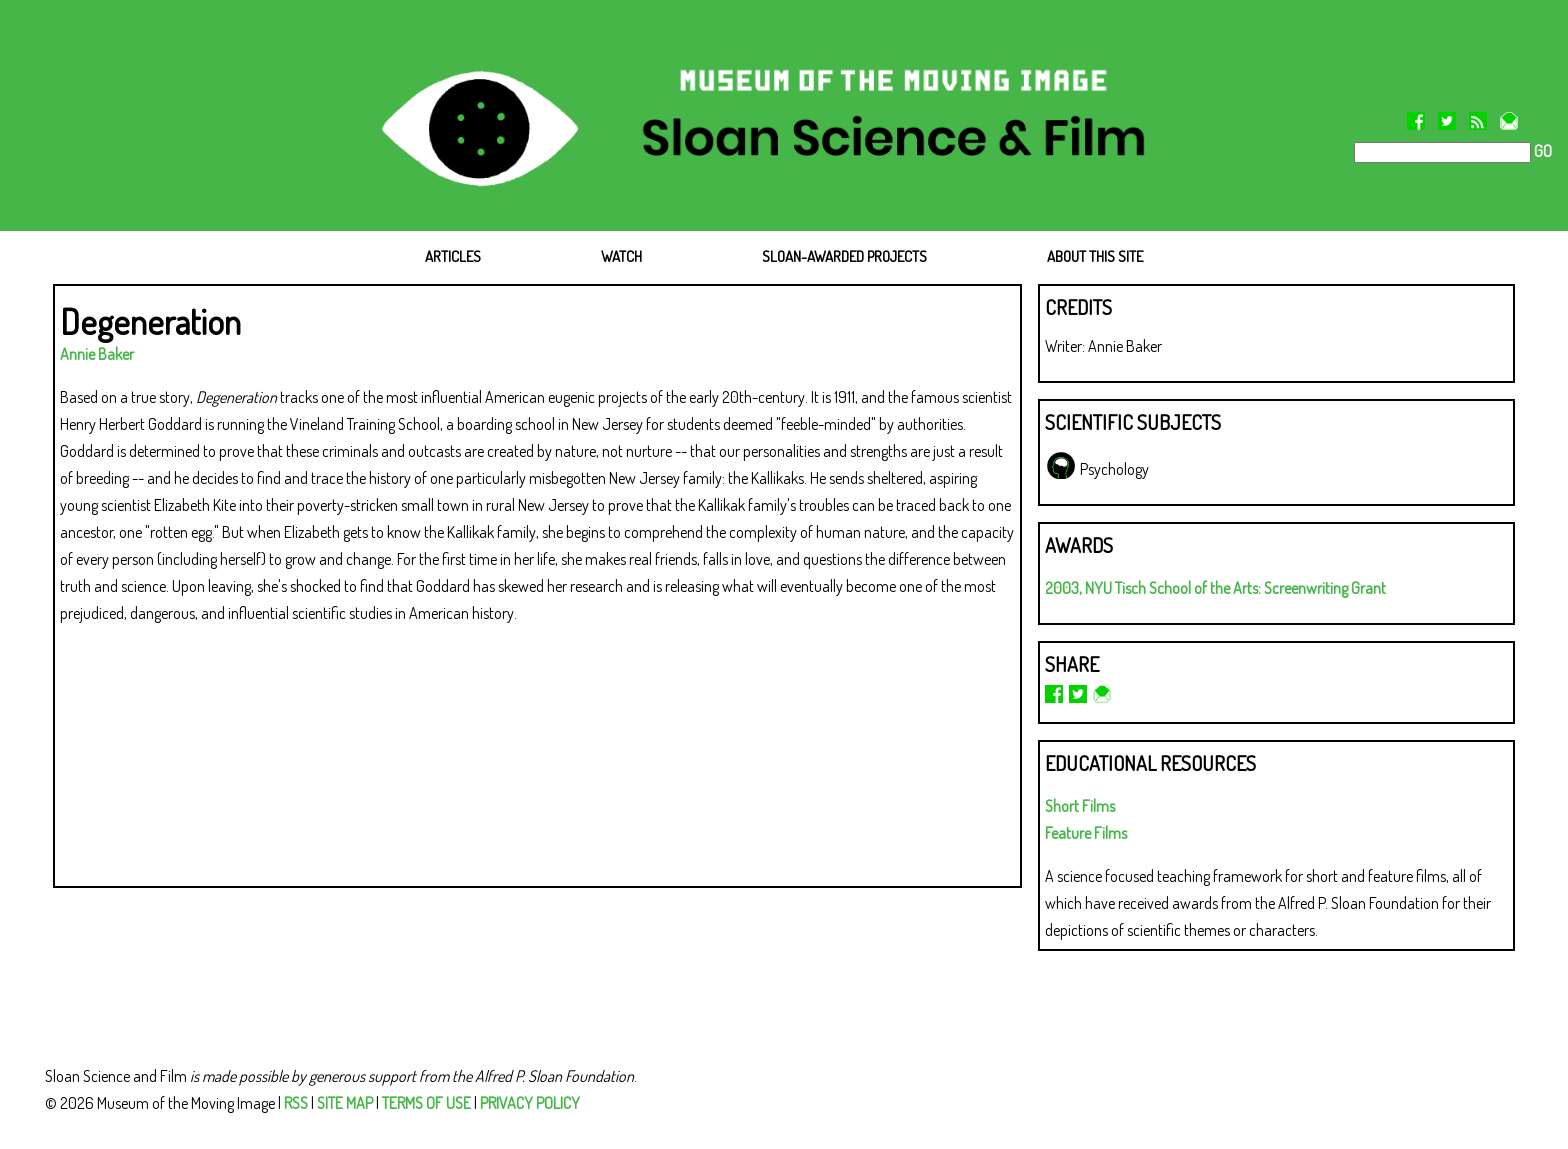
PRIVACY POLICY (530, 1103)
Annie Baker (97, 354)
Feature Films (1086, 833)
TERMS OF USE (426, 1103)
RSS (296, 1103)
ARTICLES (453, 256)
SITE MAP (345, 1103)
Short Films (1080, 806)
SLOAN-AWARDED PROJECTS (844, 256)
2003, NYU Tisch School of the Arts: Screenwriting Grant (1215, 588)
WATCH (621, 256)
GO (1541, 151)
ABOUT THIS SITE (1095, 256)
